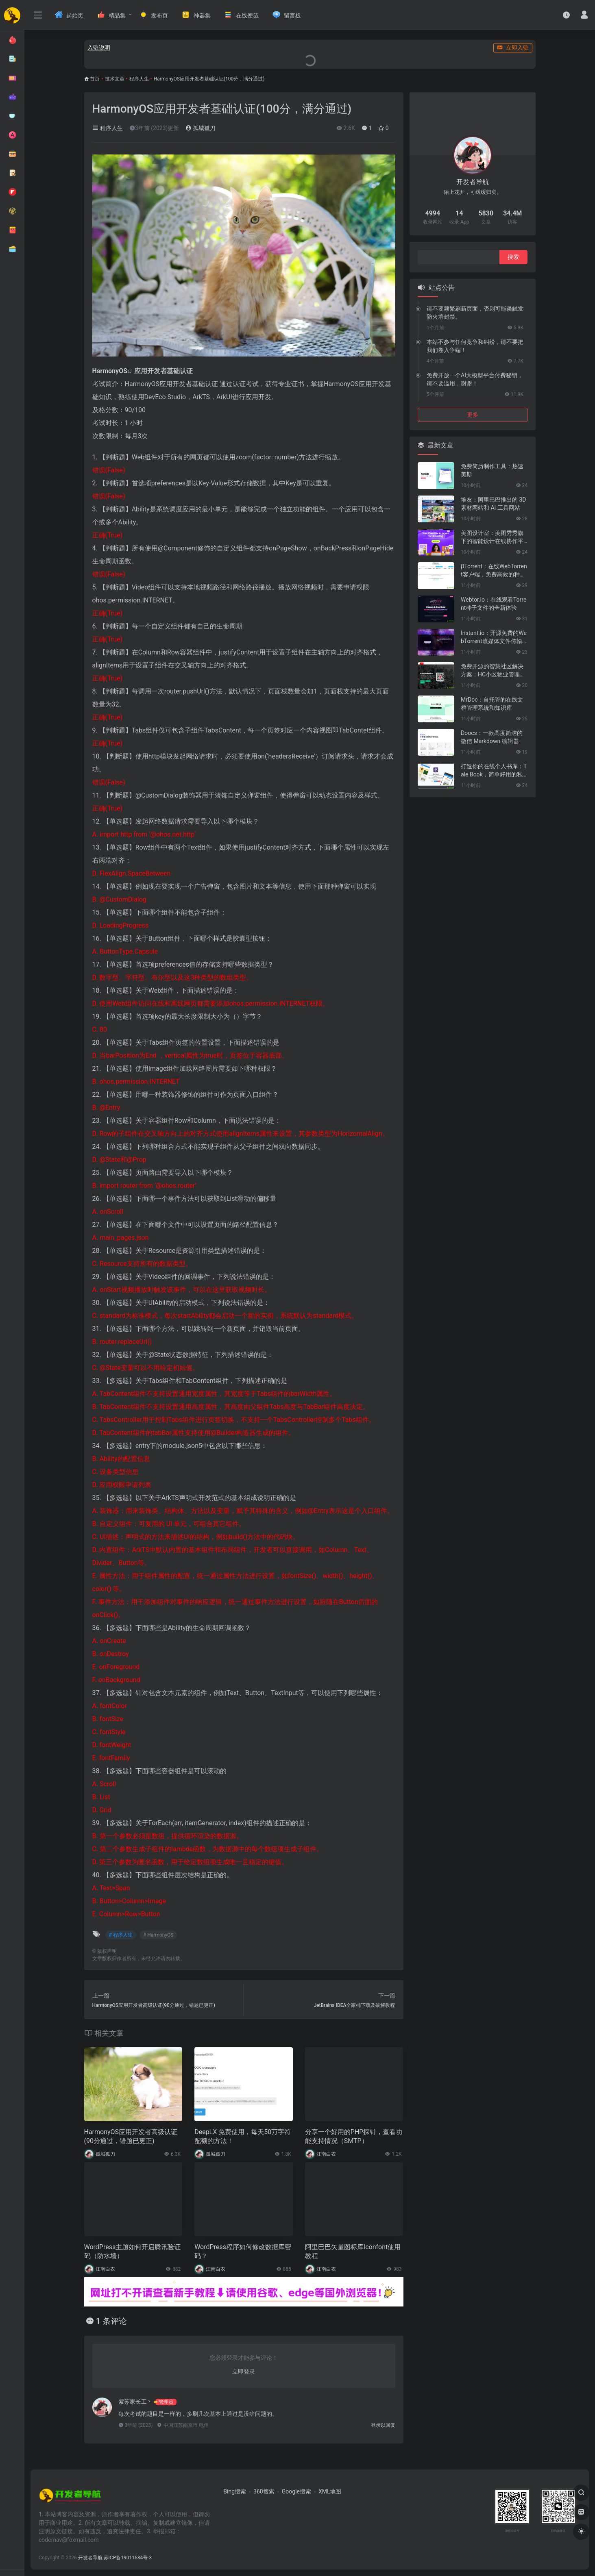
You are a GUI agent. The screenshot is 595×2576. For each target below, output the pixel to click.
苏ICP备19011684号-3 (128, 2558)
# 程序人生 (121, 1935)
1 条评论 (111, 2321)
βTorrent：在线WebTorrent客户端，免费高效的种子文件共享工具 (494, 570)
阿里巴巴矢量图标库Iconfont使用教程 (353, 2251)
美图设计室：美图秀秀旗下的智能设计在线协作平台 (492, 537)
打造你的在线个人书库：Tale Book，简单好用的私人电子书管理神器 (494, 770)
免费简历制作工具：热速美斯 (492, 470)
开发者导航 (90, 2558)
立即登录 (243, 2371)
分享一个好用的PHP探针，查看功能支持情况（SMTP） (354, 2136)
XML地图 (330, 2491)
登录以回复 (383, 2425)
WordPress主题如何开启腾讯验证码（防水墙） (132, 2251)
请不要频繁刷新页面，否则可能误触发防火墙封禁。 (475, 312)
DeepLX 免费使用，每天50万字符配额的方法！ (242, 2136)
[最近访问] (566, 15)
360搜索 (264, 2491)
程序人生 (139, 79)
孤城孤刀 (200, 128)
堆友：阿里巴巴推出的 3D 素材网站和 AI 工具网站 (493, 503)
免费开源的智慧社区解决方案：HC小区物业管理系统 (493, 670)
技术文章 (114, 79)
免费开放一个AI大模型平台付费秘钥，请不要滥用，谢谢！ (475, 379)
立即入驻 (513, 47)
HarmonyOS (110, 371)
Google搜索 (296, 2491)
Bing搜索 (234, 2491)
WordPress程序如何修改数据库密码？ (242, 2251)
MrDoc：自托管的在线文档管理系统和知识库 (492, 703)
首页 (95, 79)
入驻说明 (98, 47)
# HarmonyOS (158, 1935)
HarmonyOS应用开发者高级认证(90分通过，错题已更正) (131, 2136)
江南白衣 (326, 2154)
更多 (472, 414)
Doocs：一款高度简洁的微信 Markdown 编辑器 (492, 737)
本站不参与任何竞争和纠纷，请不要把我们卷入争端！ (475, 346)
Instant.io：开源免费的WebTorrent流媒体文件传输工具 (494, 637)
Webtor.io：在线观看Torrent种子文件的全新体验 (493, 603)
